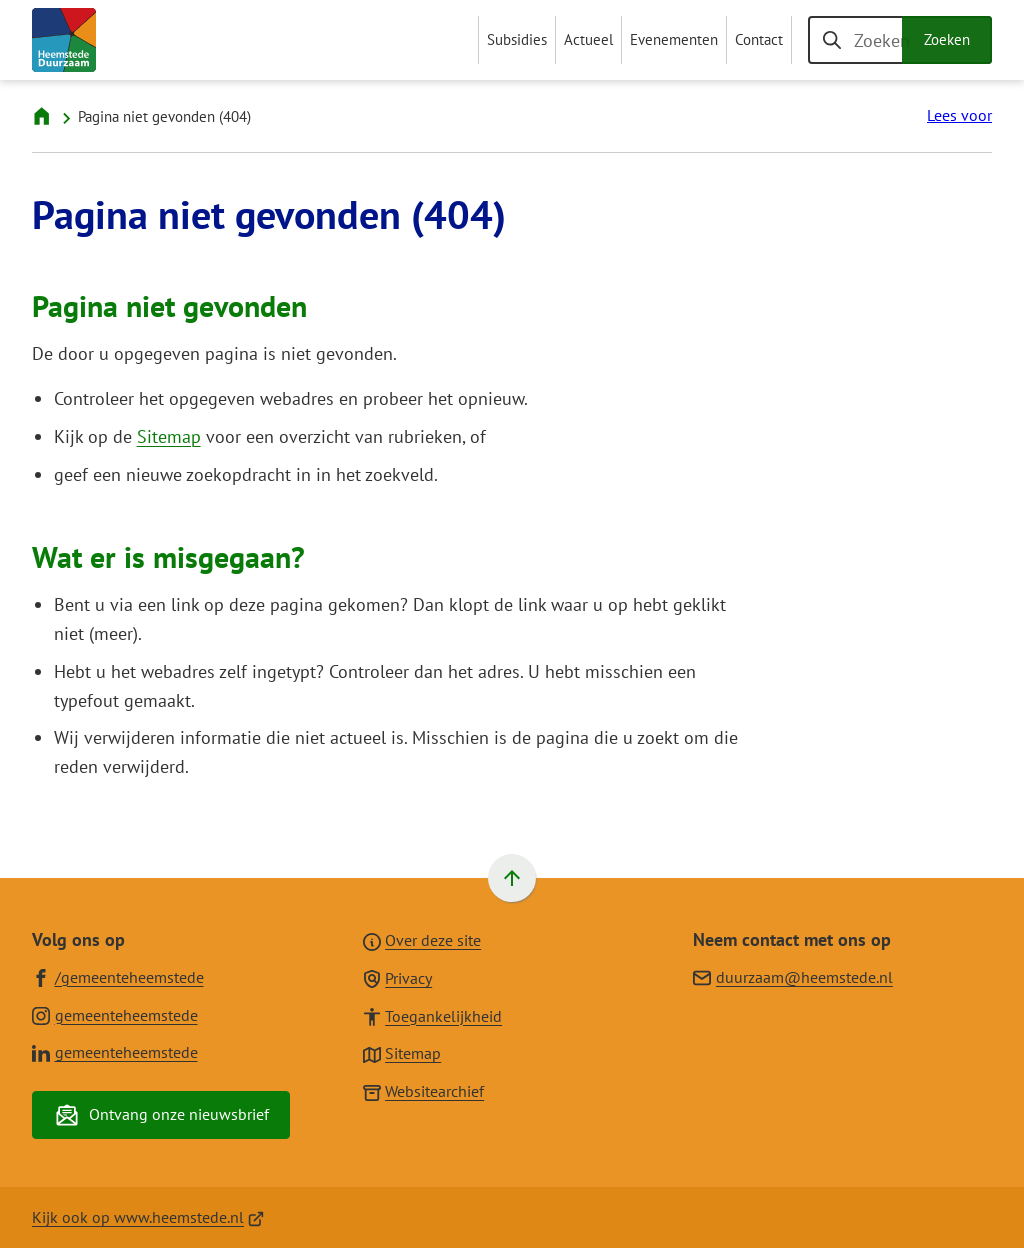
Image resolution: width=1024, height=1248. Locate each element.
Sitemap (169, 436)
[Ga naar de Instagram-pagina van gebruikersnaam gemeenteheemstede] (115, 1014)
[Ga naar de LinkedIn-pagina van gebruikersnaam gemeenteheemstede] (115, 1051)
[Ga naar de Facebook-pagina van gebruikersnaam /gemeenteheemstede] (118, 976)
